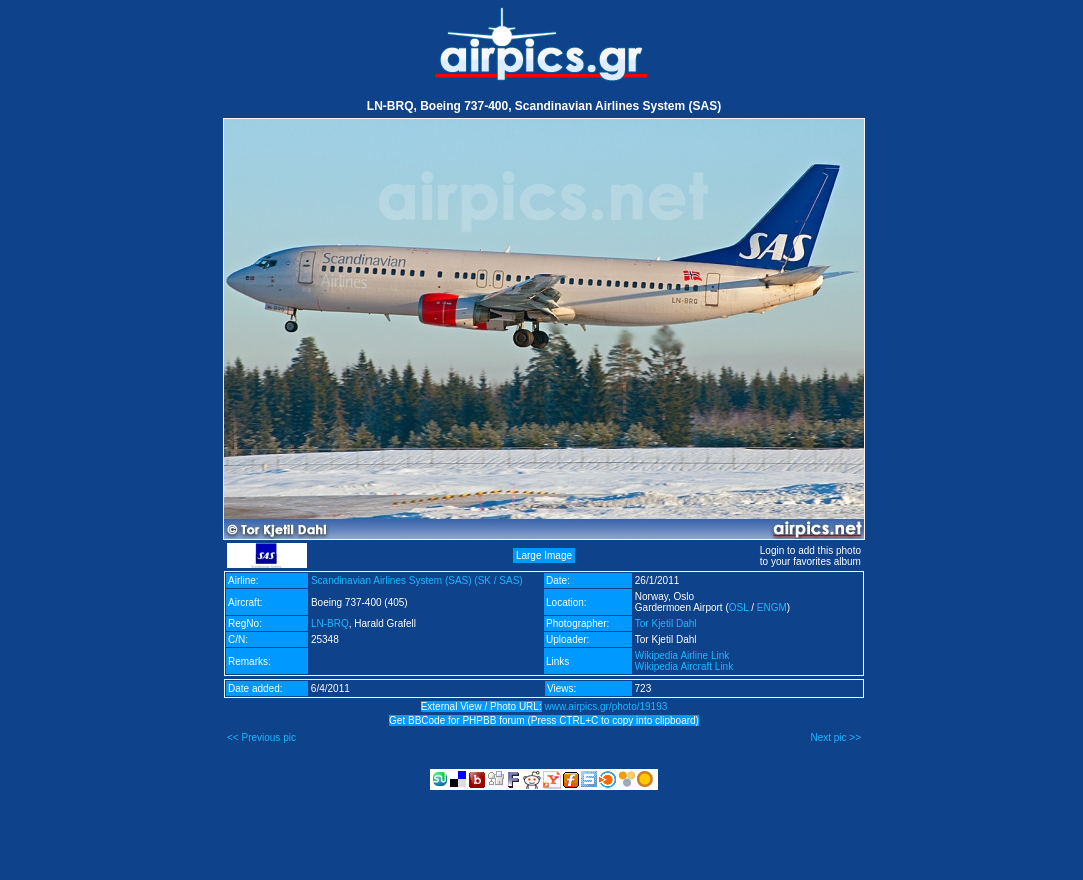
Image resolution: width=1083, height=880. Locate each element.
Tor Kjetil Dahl (666, 623)
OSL (739, 607)
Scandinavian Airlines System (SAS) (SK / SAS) (417, 580)
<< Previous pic (261, 737)
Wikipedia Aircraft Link (684, 666)
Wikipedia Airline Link (682, 655)
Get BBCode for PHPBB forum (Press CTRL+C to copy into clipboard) (544, 720)
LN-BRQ (330, 623)
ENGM (772, 607)
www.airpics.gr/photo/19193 (605, 706)
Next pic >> (835, 737)
